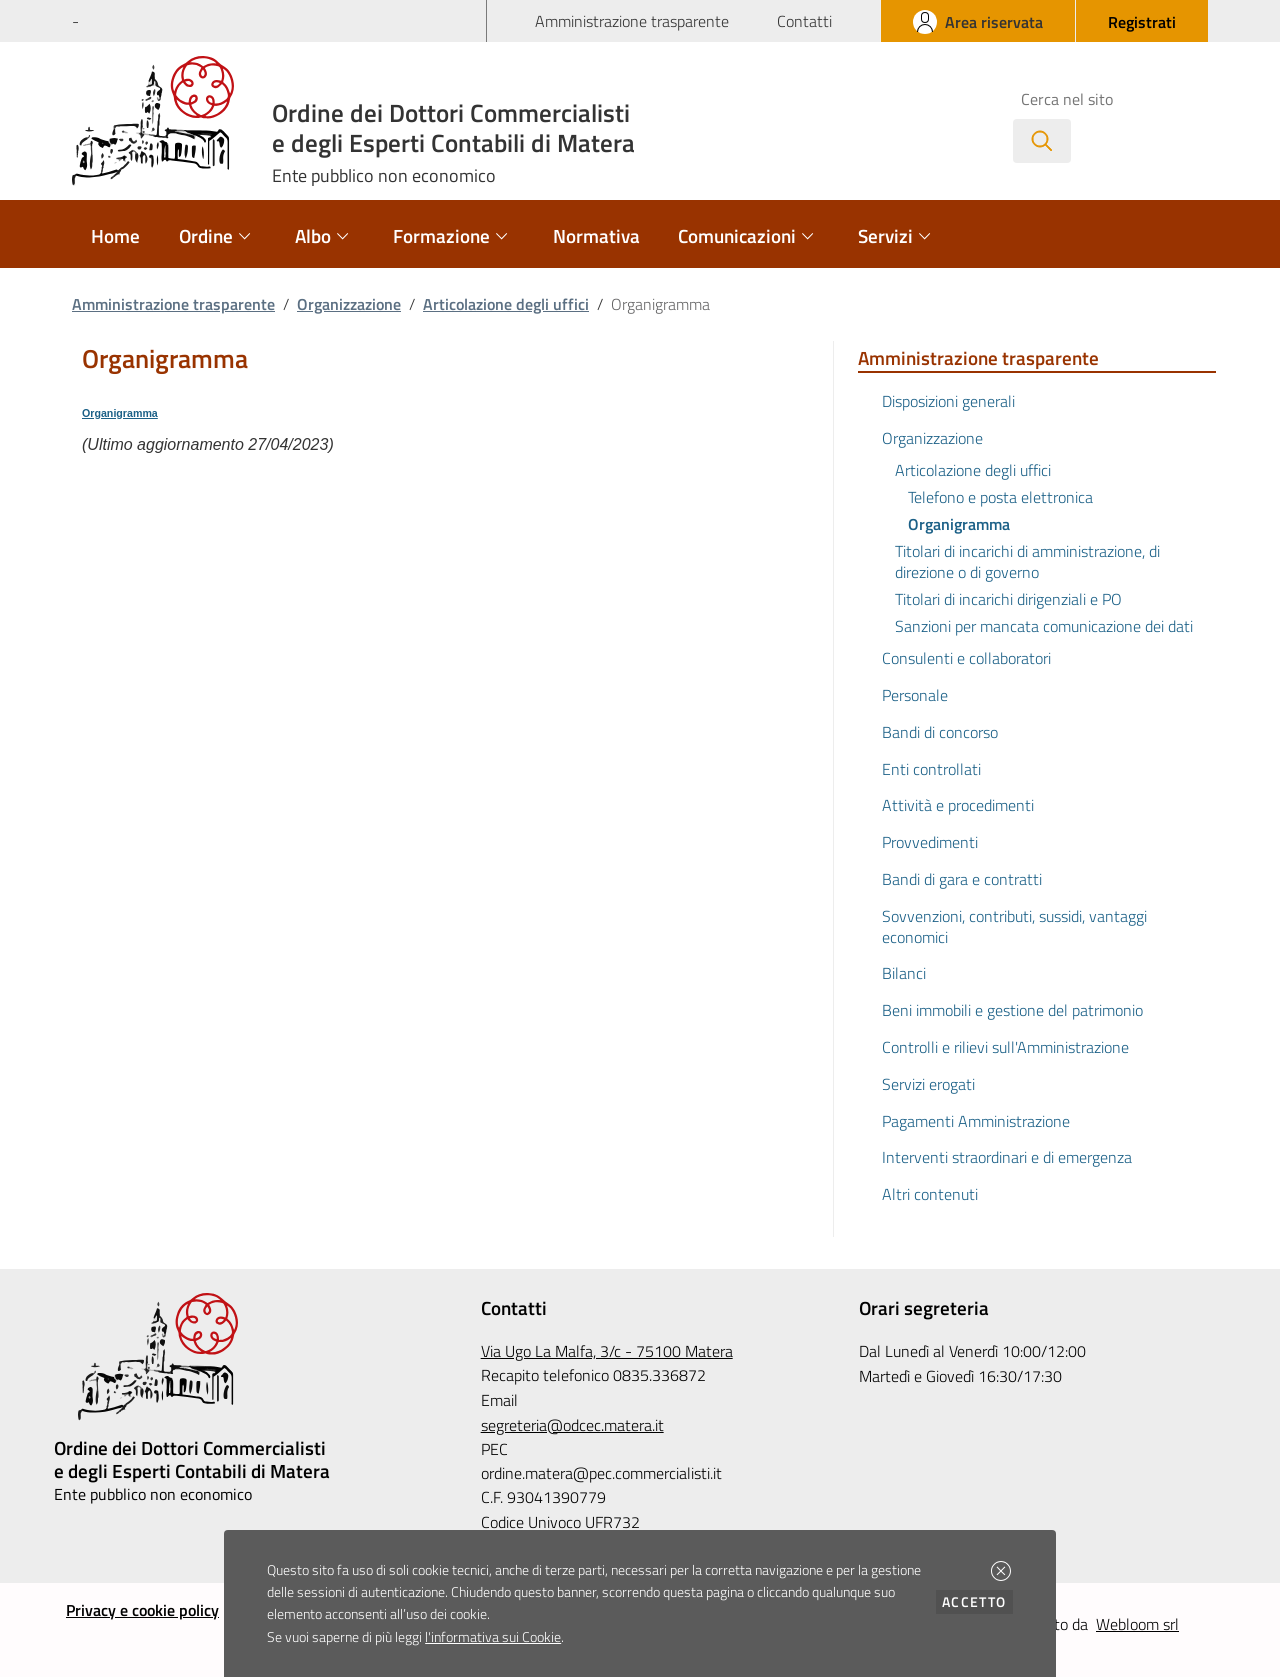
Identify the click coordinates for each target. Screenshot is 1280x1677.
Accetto (977, 1601)
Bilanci (904, 973)
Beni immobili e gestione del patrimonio (1012, 1010)
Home (115, 235)
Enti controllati (931, 769)
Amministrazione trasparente (632, 21)
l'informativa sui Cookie (493, 1637)
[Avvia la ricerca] (1042, 141)
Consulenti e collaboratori (966, 658)
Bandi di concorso (940, 732)
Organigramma (120, 413)
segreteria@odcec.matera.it (572, 1425)
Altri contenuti (930, 1194)
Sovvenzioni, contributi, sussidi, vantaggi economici (1014, 926)
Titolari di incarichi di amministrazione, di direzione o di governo (1027, 561)
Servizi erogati (928, 1084)
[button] (1001, 1571)
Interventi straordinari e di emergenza (1007, 1157)
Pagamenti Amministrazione (976, 1121)
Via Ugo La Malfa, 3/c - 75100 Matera (607, 1351)
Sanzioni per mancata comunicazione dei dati (1044, 626)
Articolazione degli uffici (506, 304)
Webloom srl (1137, 1624)
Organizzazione (349, 304)
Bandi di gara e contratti (962, 879)
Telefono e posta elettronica (1000, 497)
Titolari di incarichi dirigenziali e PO (1008, 599)
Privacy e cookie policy (142, 1610)
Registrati (1142, 22)
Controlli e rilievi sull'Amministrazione (1005, 1047)
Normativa (596, 235)
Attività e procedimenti (958, 805)
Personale (915, 695)
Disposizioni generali (948, 401)
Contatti (804, 21)
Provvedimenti (930, 842)
